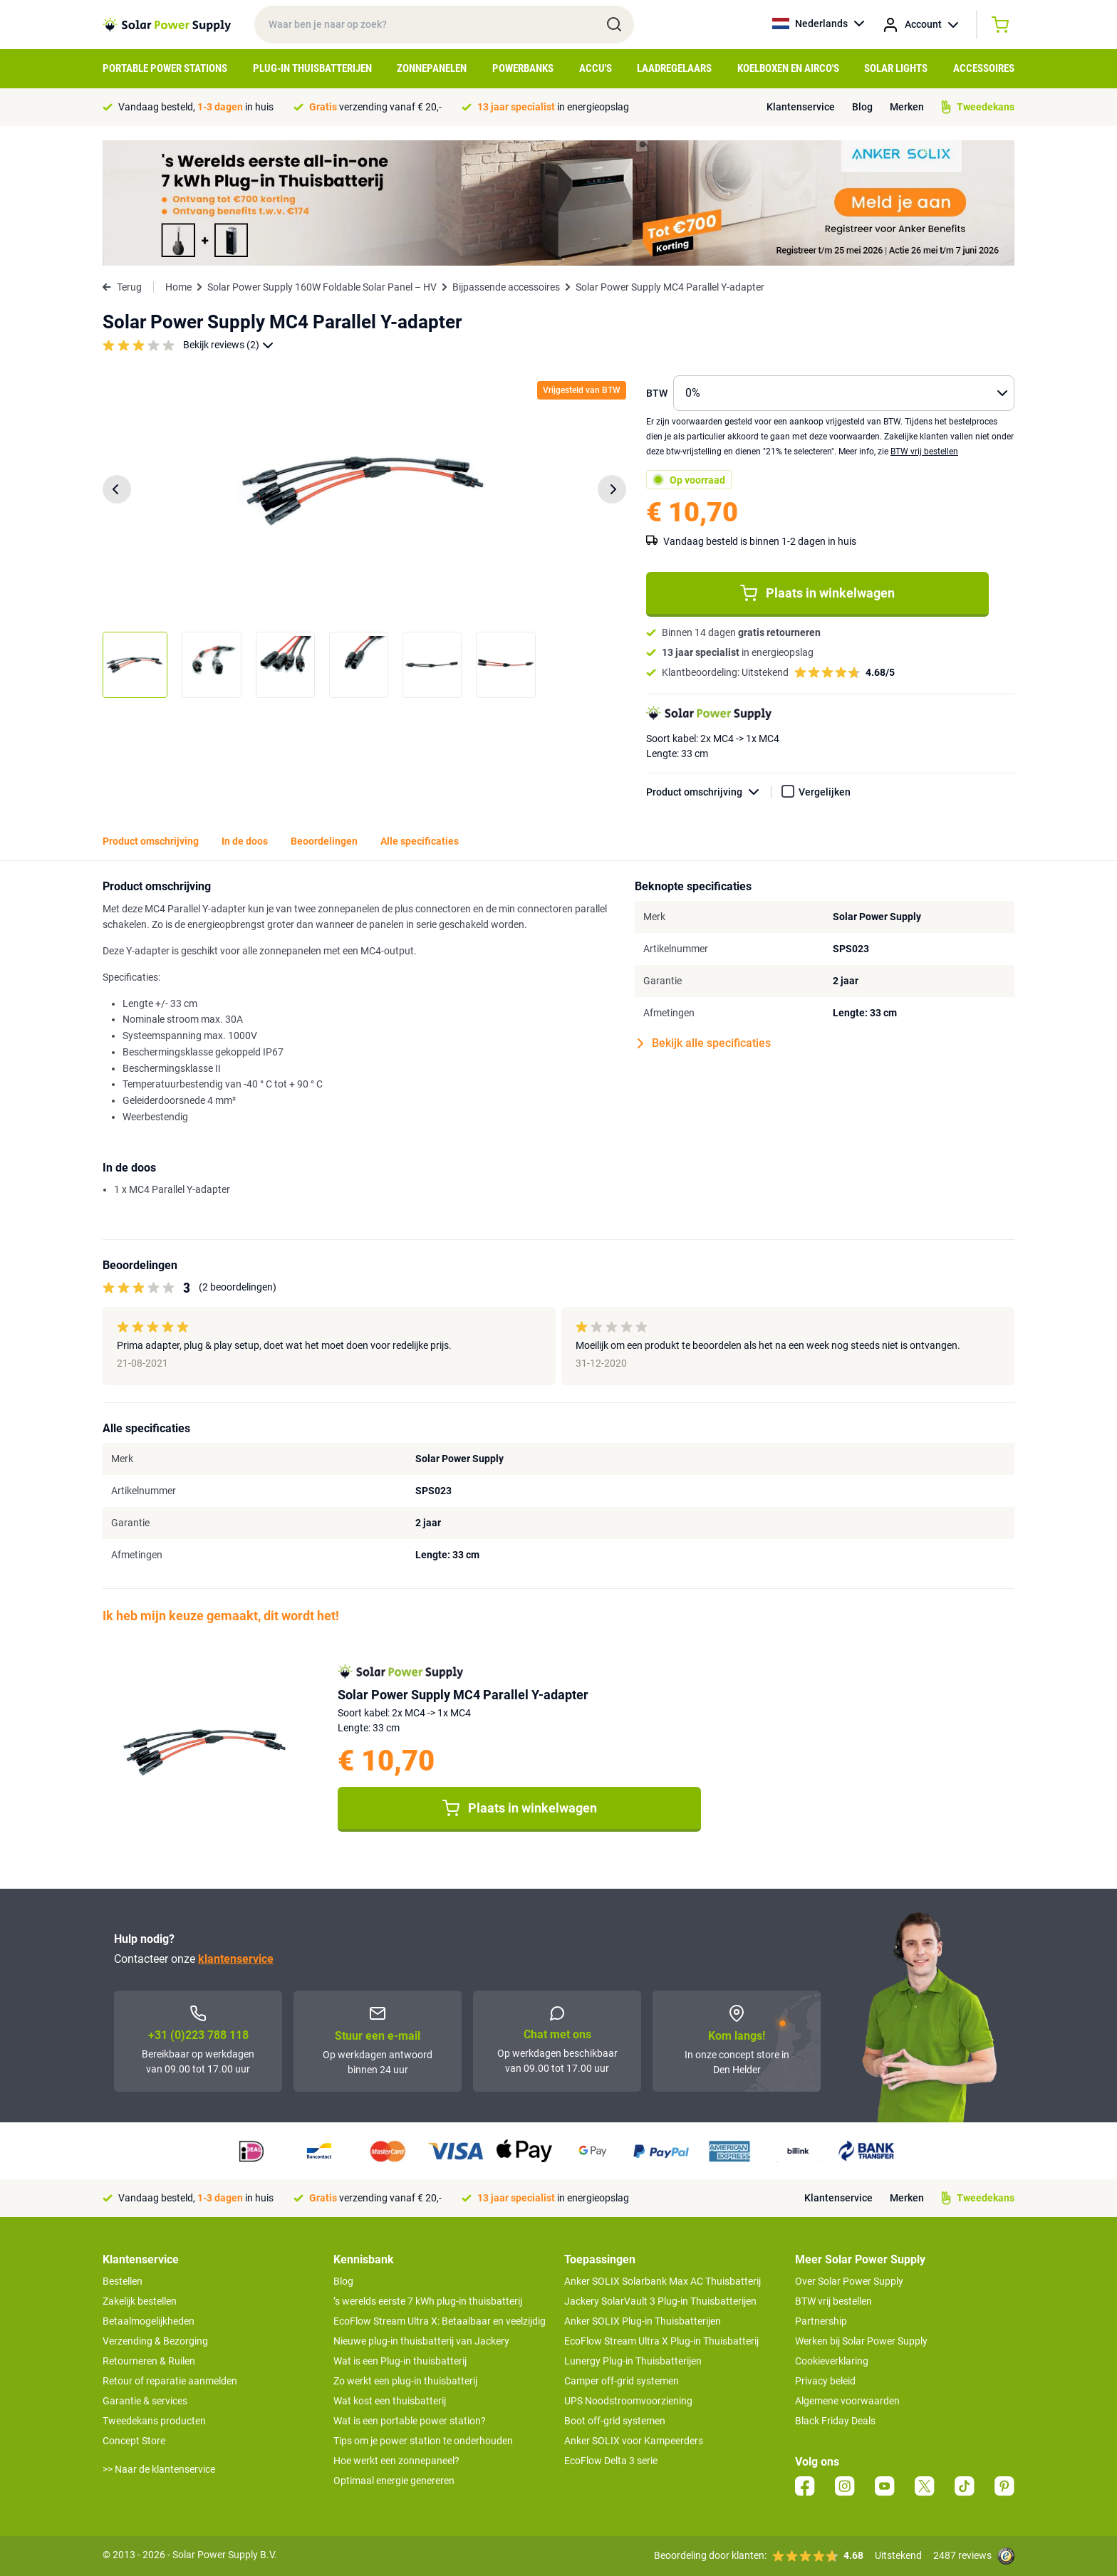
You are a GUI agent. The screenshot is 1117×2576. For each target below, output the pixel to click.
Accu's (595, 68)
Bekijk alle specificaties (704, 1043)
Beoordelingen (324, 841)
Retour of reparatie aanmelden (170, 2381)
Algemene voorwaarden (847, 2400)
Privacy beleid (825, 2381)
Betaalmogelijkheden (148, 2321)
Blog (862, 107)
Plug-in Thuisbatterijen (312, 68)
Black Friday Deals (835, 2420)
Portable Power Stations (165, 68)
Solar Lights (896, 68)
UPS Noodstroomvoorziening (628, 2400)
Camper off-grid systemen (621, 2381)
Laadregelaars (674, 68)
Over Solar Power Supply (849, 2281)
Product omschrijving (708, 792)
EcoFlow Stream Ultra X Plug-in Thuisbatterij (661, 2341)
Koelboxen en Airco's (788, 68)
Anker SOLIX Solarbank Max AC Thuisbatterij (662, 2281)
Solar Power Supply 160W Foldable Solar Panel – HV (322, 287)
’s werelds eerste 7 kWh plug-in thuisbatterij (427, 2301)
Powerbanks (523, 68)
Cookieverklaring (831, 2361)
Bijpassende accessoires (506, 287)
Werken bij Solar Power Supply (861, 2341)
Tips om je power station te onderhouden (423, 2440)
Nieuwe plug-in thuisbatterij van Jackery (421, 2341)
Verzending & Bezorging (155, 2341)
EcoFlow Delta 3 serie (611, 2460)
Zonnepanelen (432, 68)
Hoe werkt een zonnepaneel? (396, 2460)
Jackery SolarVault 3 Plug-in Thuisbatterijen (660, 2301)
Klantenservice (801, 107)
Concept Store (134, 2440)
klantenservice (236, 1959)
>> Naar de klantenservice (159, 2469)
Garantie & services (145, 2400)
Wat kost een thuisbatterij (389, 2400)
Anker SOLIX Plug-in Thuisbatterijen (642, 2321)
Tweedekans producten (154, 2420)
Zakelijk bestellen (140, 2301)
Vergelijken (825, 792)
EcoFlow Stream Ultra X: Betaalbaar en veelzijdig (439, 2321)
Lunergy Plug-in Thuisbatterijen (633, 2361)
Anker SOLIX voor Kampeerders (633, 2440)
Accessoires (983, 68)
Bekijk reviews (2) (228, 345)
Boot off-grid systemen (614, 2420)
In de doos (245, 841)
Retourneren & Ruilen (149, 2361)
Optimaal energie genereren (393, 2480)
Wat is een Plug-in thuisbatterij (400, 2361)
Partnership (821, 2321)
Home (178, 287)
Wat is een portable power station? (409, 2420)
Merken (907, 107)
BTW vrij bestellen (924, 452)
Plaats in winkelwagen (817, 593)
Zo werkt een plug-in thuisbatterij (405, 2381)
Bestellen (122, 2281)
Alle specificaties (419, 841)
